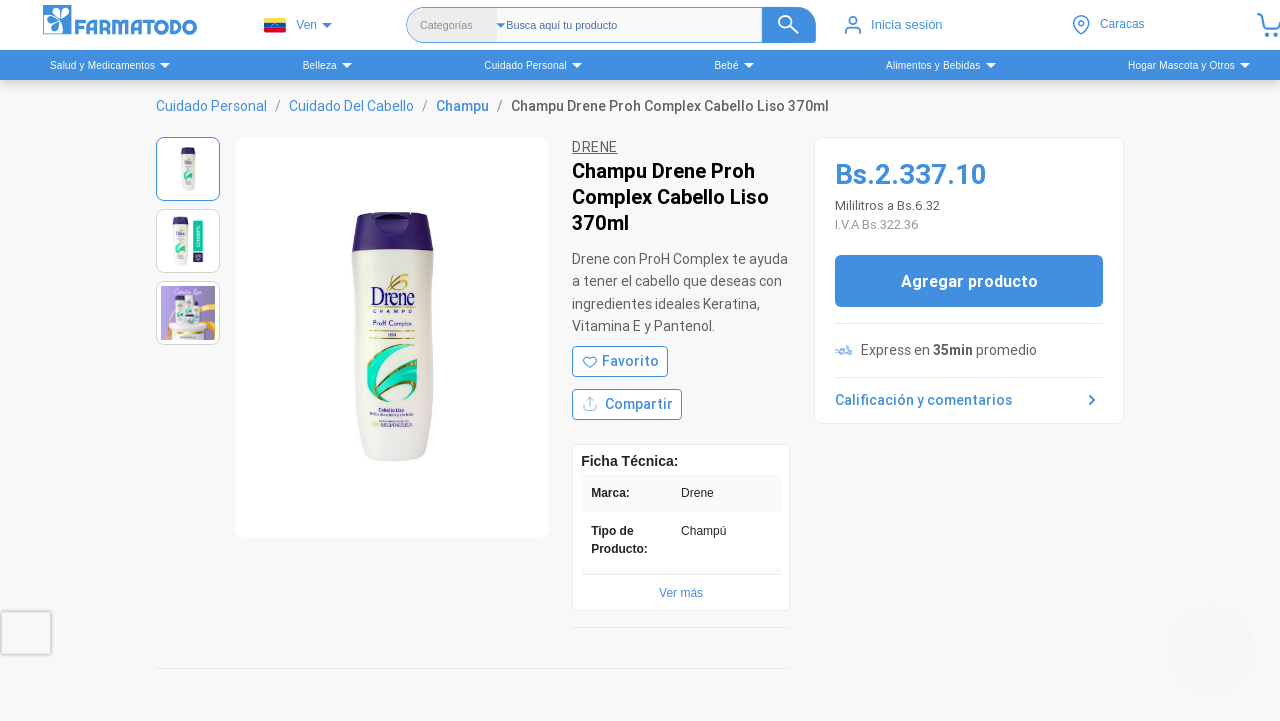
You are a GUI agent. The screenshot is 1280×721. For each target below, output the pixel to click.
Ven (290, 25)
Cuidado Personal (211, 106)
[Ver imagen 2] (188, 241)
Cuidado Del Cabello (351, 106)
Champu (462, 106)
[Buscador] (661, 25)
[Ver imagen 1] (188, 169)
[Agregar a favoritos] (620, 361)
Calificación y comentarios (969, 400)
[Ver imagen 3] (188, 313)
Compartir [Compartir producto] (627, 404)
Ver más (681, 593)
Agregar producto (969, 281)
